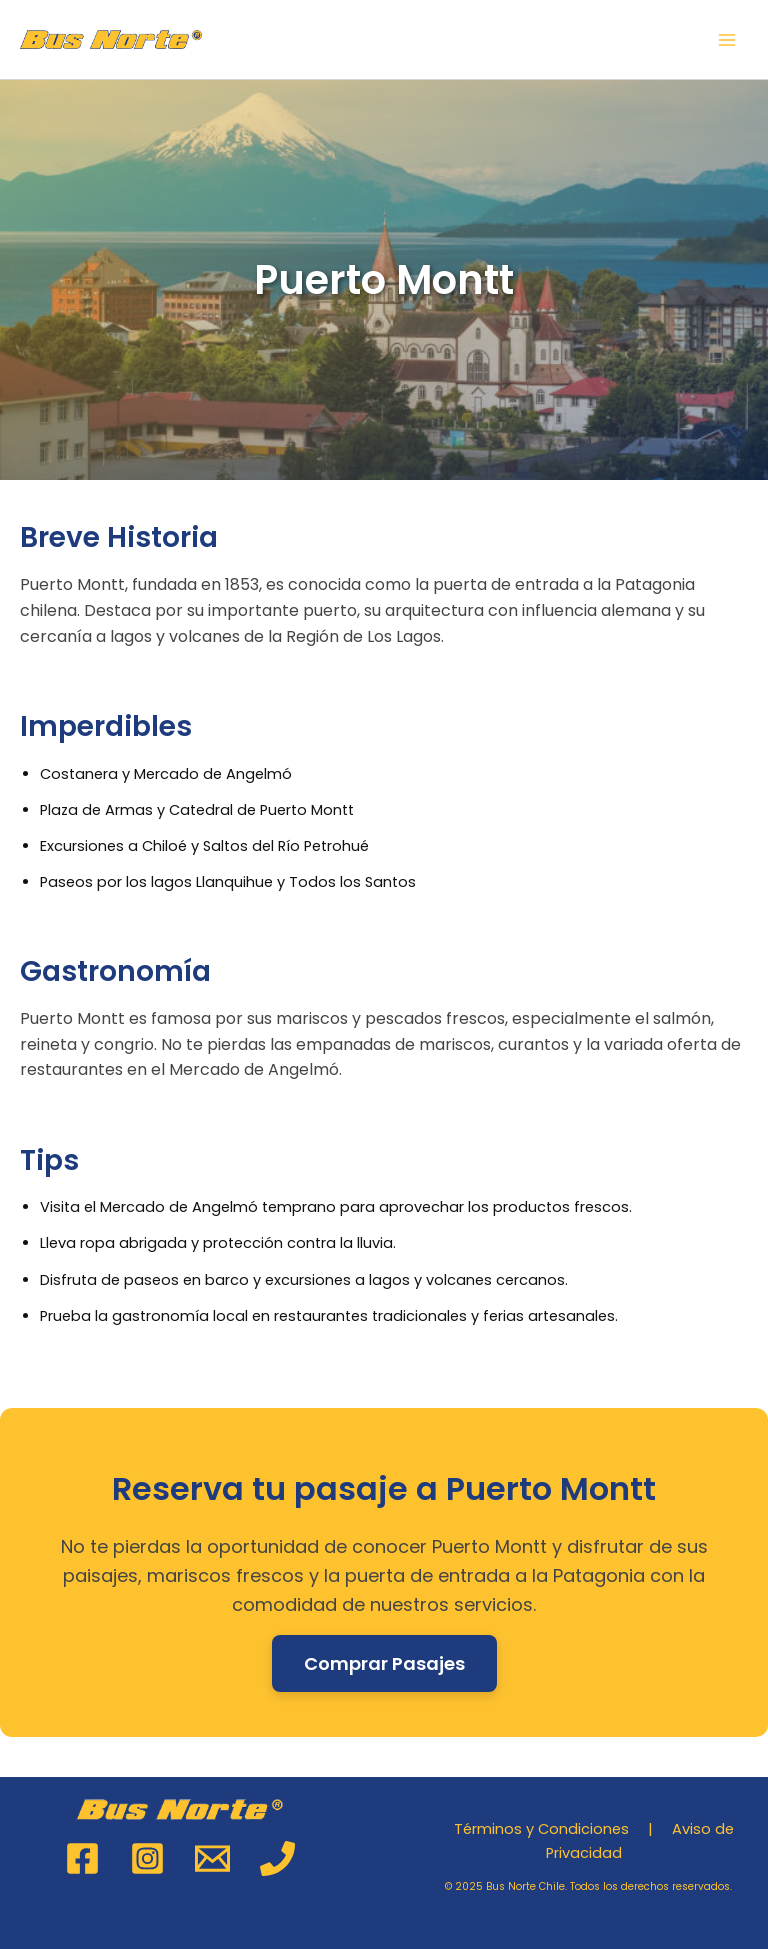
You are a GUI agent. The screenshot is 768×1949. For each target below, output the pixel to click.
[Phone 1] (277, 1858)
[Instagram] (147, 1858)
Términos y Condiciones (541, 1829)
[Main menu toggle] (727, 40)
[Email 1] (212, 1858)
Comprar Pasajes (384, 1663)
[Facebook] (82, 1858)
